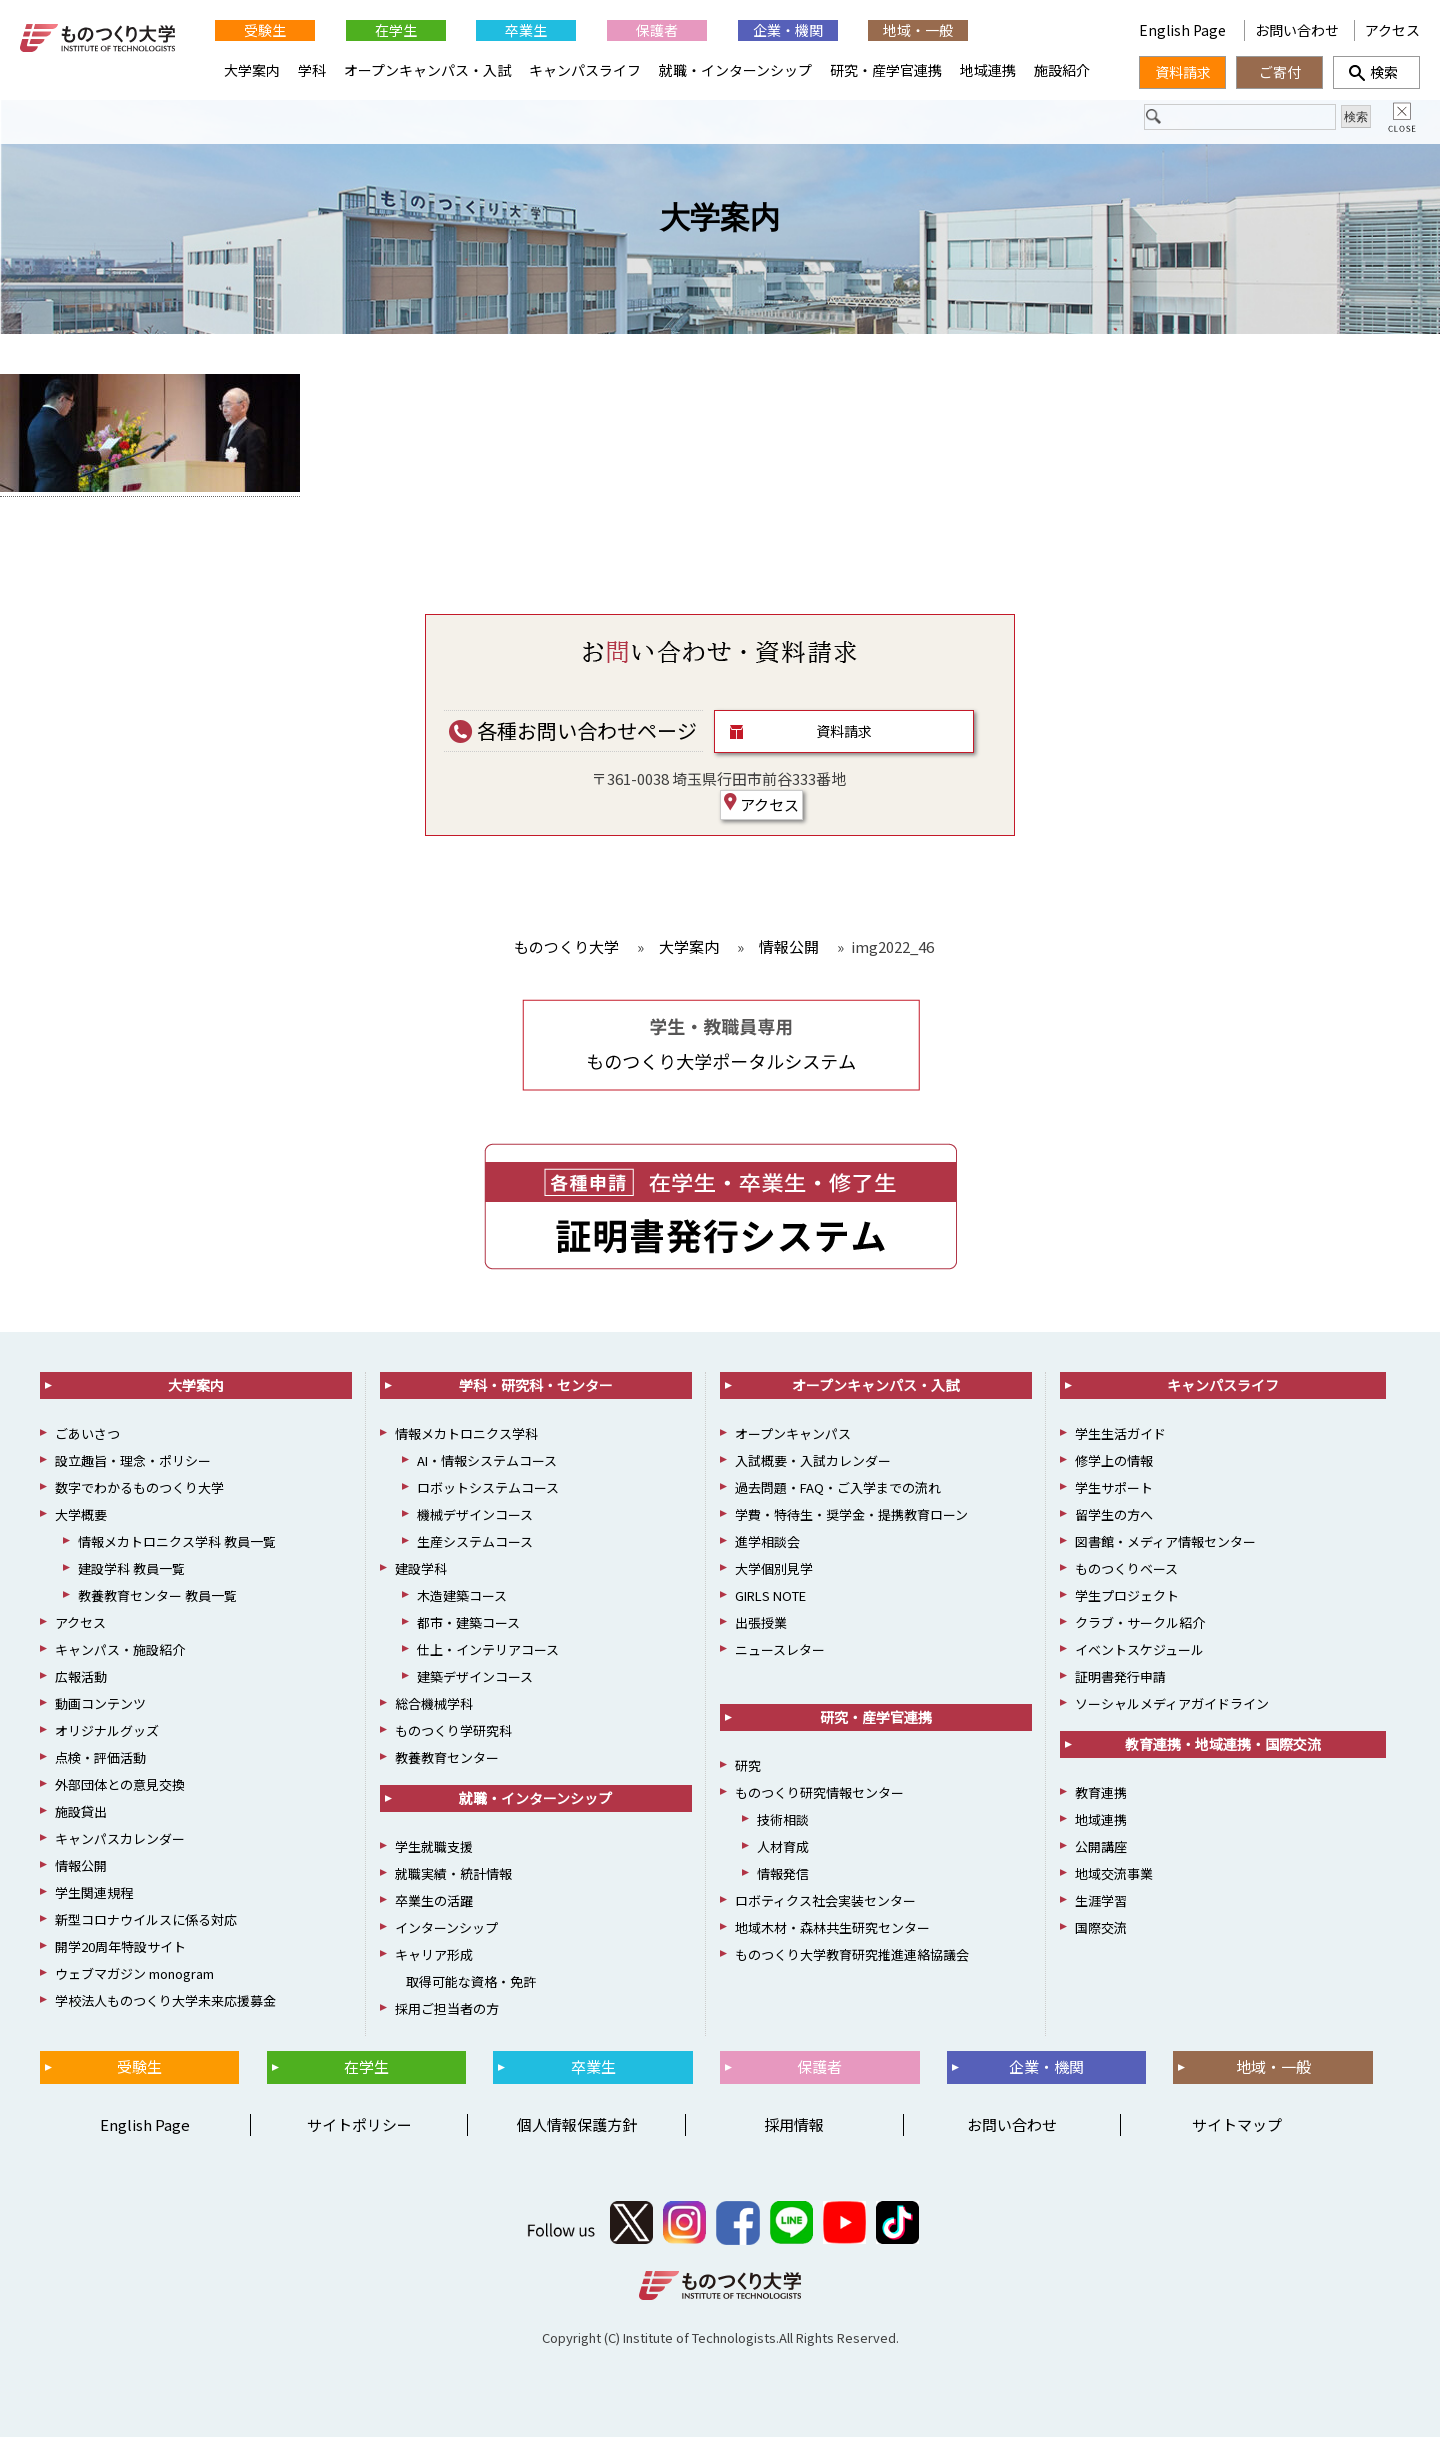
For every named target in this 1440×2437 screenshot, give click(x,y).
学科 (312, 70)
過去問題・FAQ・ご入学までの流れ (838, 1487)
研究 (748, 1765)
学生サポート (1114, 1487)
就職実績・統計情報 (453, 1873)
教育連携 (1101, 1792)
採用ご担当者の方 (447, 2008)
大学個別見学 (774, 1568)
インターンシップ (446, 1927)
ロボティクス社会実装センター (825, 1900)
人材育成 (783, 1846)
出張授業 (761, 1622)
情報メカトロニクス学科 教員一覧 (177, 1541)
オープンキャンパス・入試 (427, 70)
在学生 (396, 30)
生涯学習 (1101, 1900)
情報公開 (81, 1865)
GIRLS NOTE (770, 1595)
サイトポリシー (359, 2124)
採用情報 (794, 2124)
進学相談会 (767, 1541)
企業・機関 (788, 30)
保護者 (657, 30)
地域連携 (988, 70)
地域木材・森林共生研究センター (832, 1927)
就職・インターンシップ (735, 70)
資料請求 (844, 731)
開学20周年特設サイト (120, 1946)
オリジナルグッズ (107, 1730)
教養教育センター (447, 1757)
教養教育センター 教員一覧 (157, 1595)
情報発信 (783, 1873)
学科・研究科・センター (536, 1385)
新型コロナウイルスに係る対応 (146, 1919)
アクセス (761, 804)
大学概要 (81, 1514)
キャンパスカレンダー (120, 1838)
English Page (1049, 30)
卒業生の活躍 (434, 1900)
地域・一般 (918, 30)
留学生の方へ (1114, 1514)
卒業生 (526, 30)
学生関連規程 (94, 1892)
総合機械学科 (434, 1703)
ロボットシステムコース (488, 1487)
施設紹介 (1062, 70)
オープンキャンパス (793, 1433)
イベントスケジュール (1139, 1649)
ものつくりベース (1126, 1568)
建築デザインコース (475, 1676)
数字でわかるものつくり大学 (139, 1487)
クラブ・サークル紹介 (1140, 1622)
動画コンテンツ (100, 1703)
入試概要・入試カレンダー (813, 1460)
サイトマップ (1237, 2124)
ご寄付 (1280, 72)
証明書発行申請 (1120, 1676)
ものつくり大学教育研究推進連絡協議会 (852, 1954)
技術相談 (783, 1819)
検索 (1377, 72)
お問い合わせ (1297, 30)
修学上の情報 (1114, 1460)
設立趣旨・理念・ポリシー (133, 1460)
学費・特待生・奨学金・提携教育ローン (851, 1514)
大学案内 (720, 217)
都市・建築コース (468, 1622)
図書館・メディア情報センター (1165, 1541)
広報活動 (81, 1676)
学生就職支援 (434, 1846)
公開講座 (1101, 1846)
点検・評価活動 (100, 1757)
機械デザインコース (475, 1514)
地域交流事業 (1114, 1873)
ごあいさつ (87, 1433)
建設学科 (421, 1568)
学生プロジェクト (1127, 1595)
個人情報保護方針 (577, 2124)
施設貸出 (81, 1811)
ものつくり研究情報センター (819, 1792)
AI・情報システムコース (487, 1460)
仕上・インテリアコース (488, 1649)
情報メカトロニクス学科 (466, 1433)
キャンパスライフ (585, 70)
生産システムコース (475, 1541)
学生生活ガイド (1120, 1433)
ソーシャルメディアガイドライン (1172, 1703)
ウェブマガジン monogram (134, 1973)
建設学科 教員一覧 (131, 1568)
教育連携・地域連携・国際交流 (1223, 1744)
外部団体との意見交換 (120, 1784)
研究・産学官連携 (886, 70)
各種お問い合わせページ (573, 730)
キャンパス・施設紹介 (120, 1649)
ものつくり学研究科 (453, 1730)
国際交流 (1101, 1927)
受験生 (265, 30)
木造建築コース (462, 1595)
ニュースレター (780, 1649)
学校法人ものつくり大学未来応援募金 (165, 2000)
